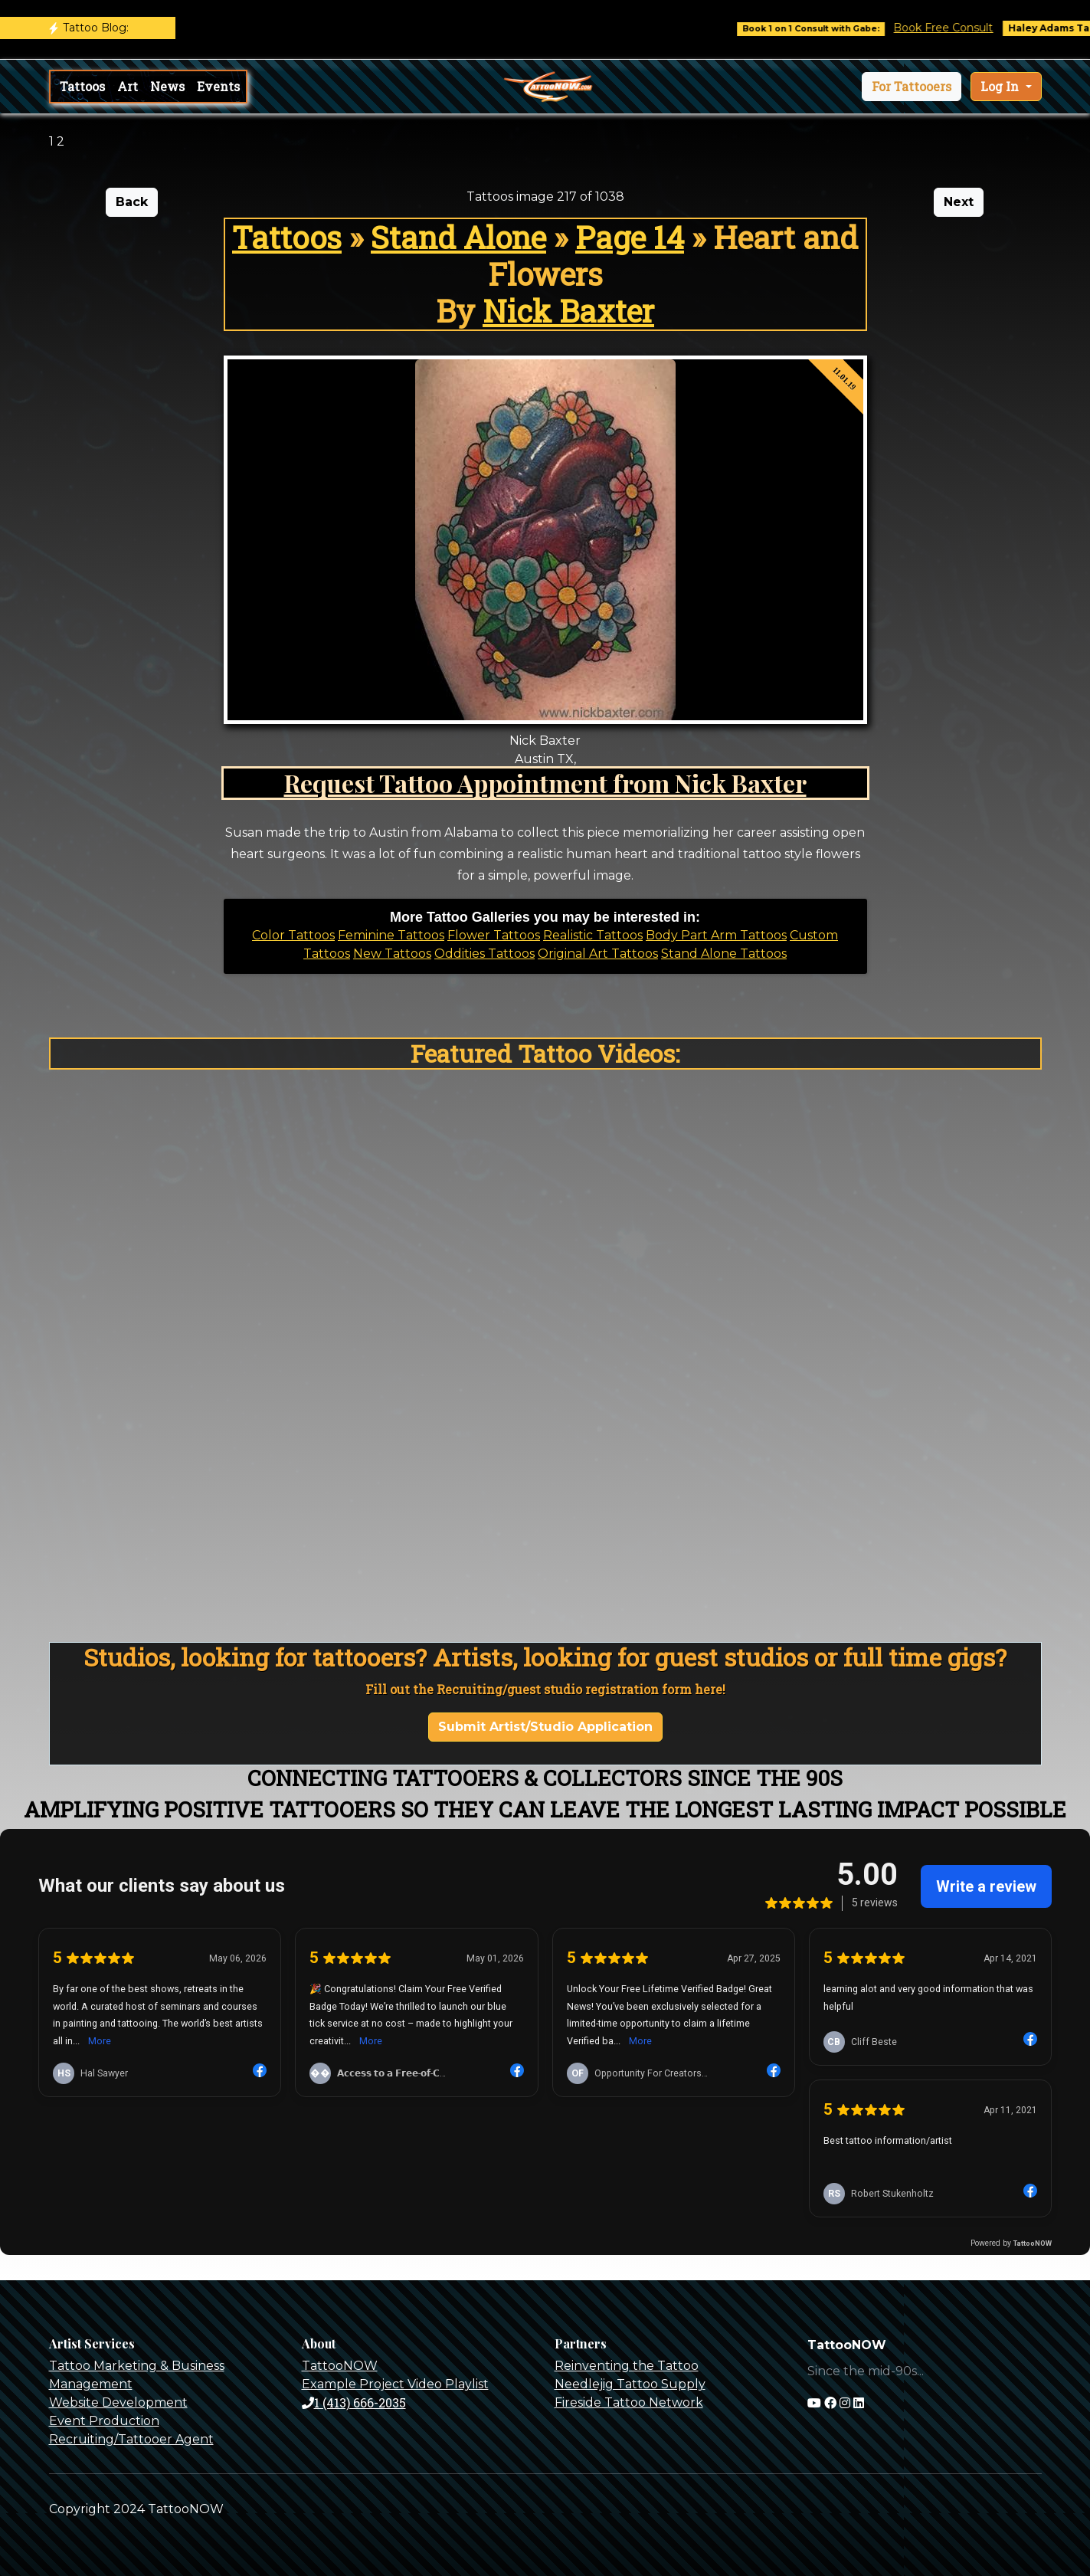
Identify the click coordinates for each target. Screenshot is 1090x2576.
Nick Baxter (568, 310)
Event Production (104, 2421)
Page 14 (629, 237)
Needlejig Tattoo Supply (630, 2384)
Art (127, 86)
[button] (911, 86)
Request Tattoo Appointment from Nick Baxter (545, 782)
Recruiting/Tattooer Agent (131, 2439)
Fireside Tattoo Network (629, 2402)
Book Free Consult (964, 27)
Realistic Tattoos (593, 935)
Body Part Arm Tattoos (716, 935)
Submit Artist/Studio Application (545, 1726)
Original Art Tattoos (598, 953)
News (167, 86)
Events (218, 86)
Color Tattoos (293, 935)
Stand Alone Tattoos (724, 953)
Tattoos (82, 86)
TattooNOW (340, 2365)
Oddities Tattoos (484, 953)
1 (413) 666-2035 (354, 2402)
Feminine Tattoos (391, 935)
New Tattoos (392, 953)
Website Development (118, 2402)
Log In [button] (1001, 86)
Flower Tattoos (493, 935)
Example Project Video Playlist (395, 2384)
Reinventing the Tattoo (627, 2365)
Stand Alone (458, 237)
